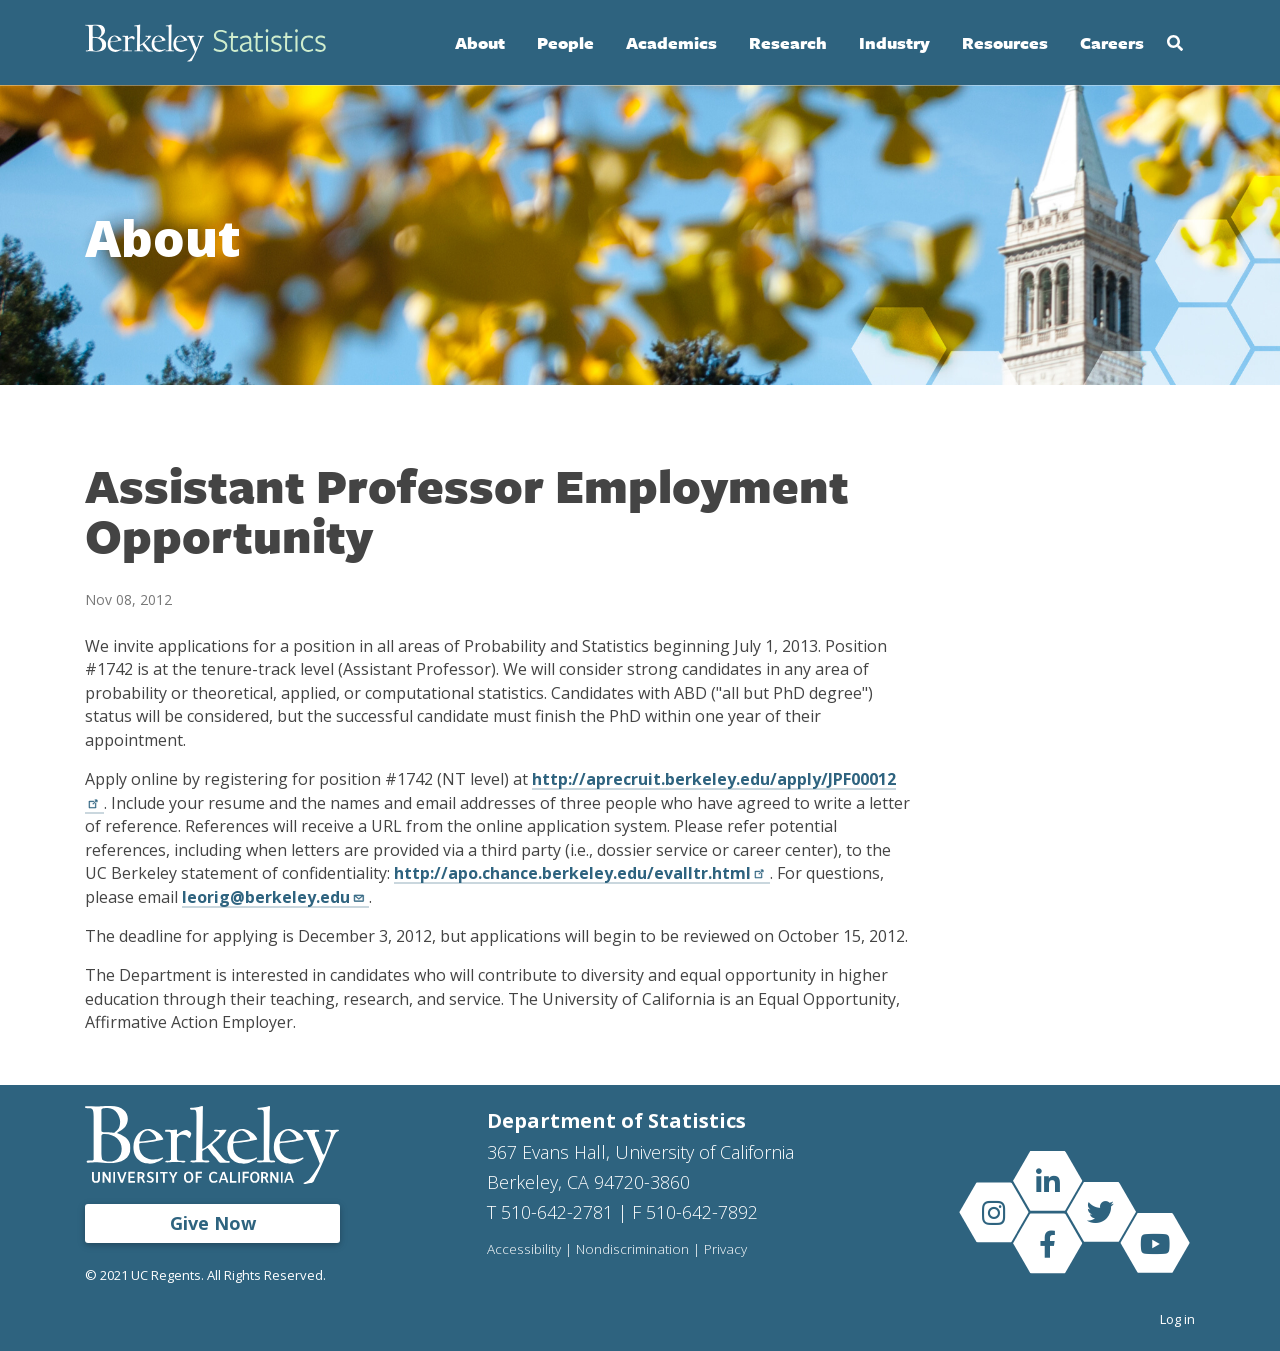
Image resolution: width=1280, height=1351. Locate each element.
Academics (671, 42)
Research (788, 42)
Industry (894, 42)
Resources (1005, 42)
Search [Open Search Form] (1175, 43)
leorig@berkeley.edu (275, 897)
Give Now (213, 1223)
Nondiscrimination (632, 1250)
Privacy (725, 1250)
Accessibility (524, 1250)
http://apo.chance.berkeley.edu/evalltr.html (582, 873)
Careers (1112, 42)
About (480, 42)
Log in (1177, 1319)
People (565, 42)
